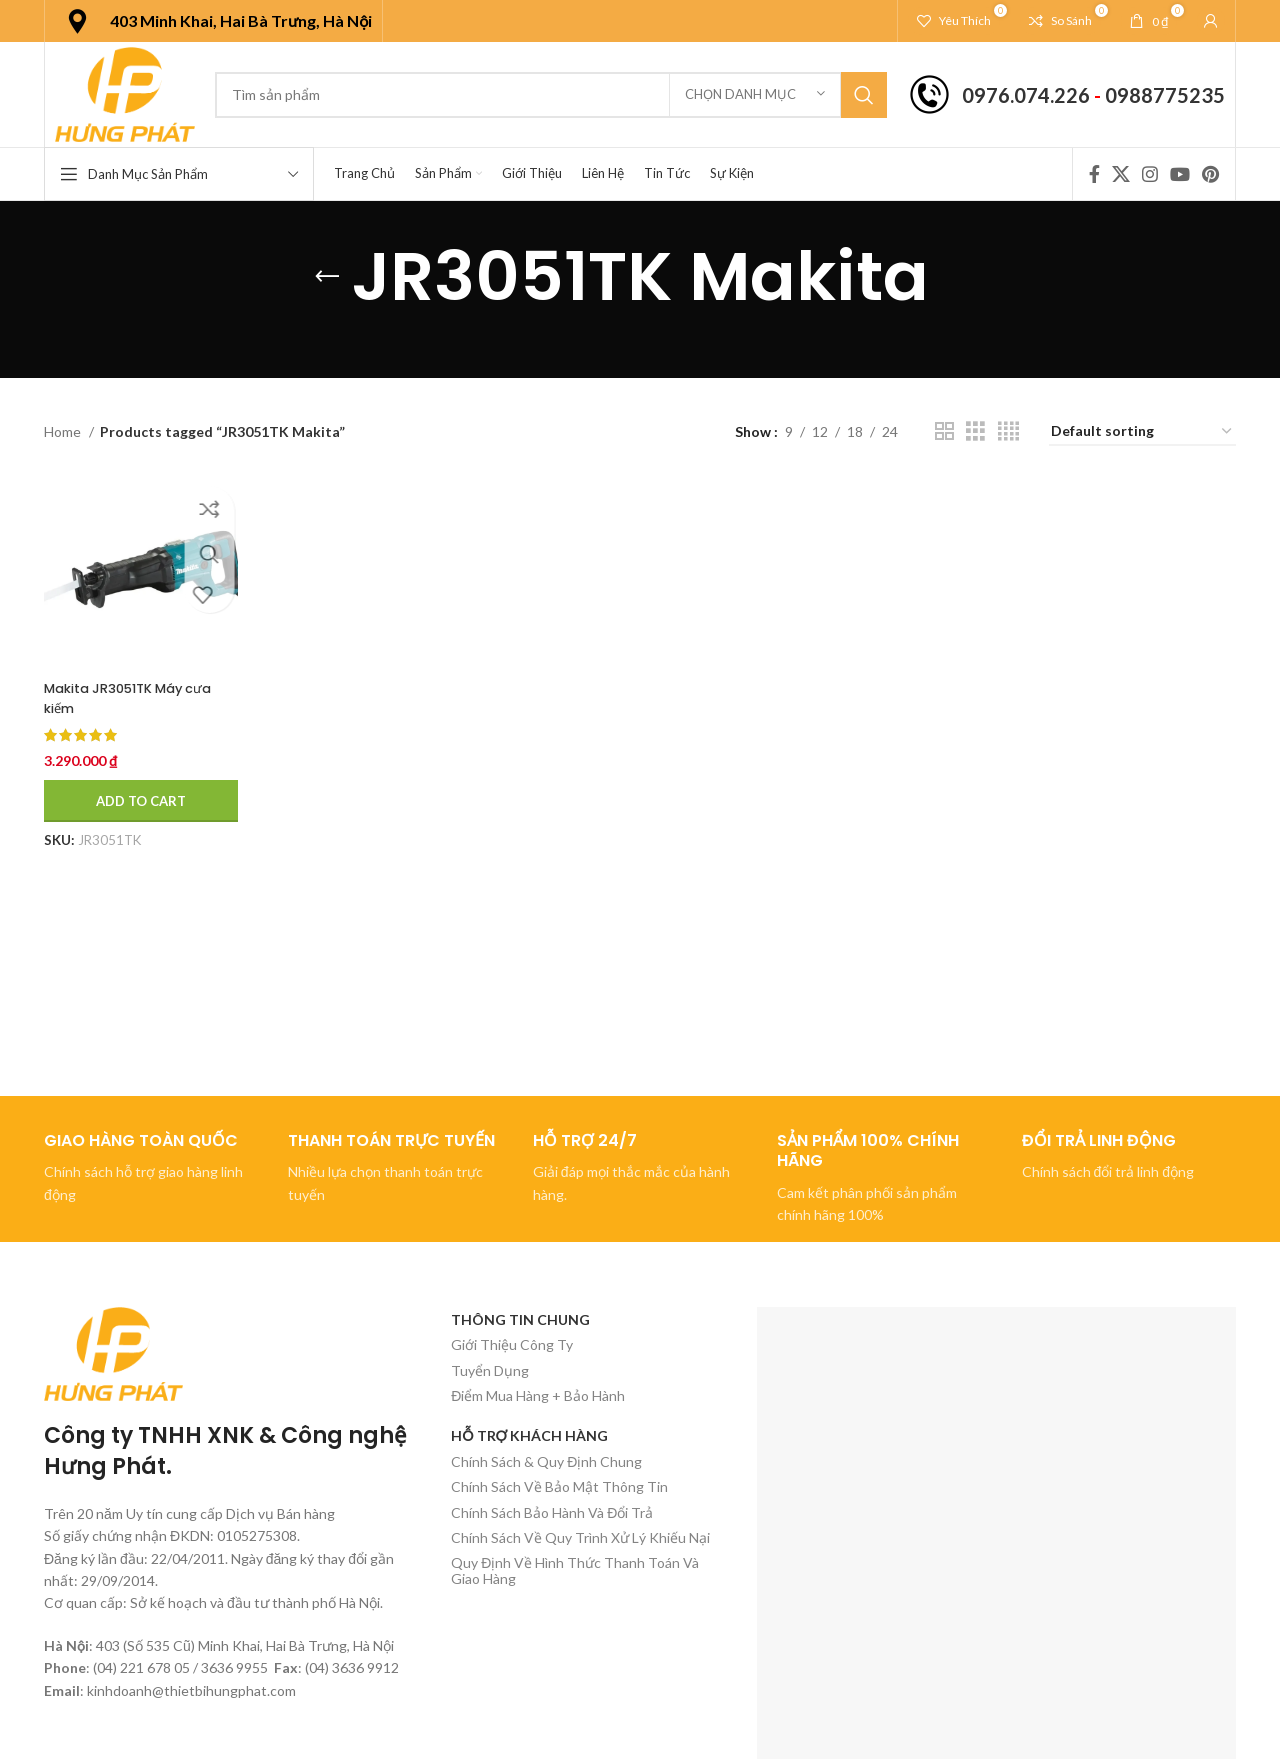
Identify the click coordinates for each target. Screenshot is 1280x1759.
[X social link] (1121, 174)
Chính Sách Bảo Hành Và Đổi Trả (552, 1512)
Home (64, 431)
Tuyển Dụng (490, 1370)
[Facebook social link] (1094, 174)
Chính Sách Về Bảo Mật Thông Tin (559, 1486)
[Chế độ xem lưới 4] (1008, 431)
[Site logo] (125, 92)
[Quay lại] (327, 277)
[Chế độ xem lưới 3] (975, 431)
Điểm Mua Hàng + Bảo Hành (538, 1395)
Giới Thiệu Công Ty (512, 1344)
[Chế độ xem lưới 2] (944, 431)
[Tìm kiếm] (551, 95)
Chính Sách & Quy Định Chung (546, 1461)
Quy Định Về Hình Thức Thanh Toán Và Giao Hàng (575, 1570)
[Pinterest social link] (1210, 174)
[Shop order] (1142, 432)
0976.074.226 (1026, 95)
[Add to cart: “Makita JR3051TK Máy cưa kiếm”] (141, 801)
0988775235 (1165, 95)
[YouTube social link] (1180, 174)
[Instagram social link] (1150, 174)
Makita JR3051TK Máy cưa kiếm (137, 698)
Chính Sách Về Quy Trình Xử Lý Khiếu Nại (580, 1537)
